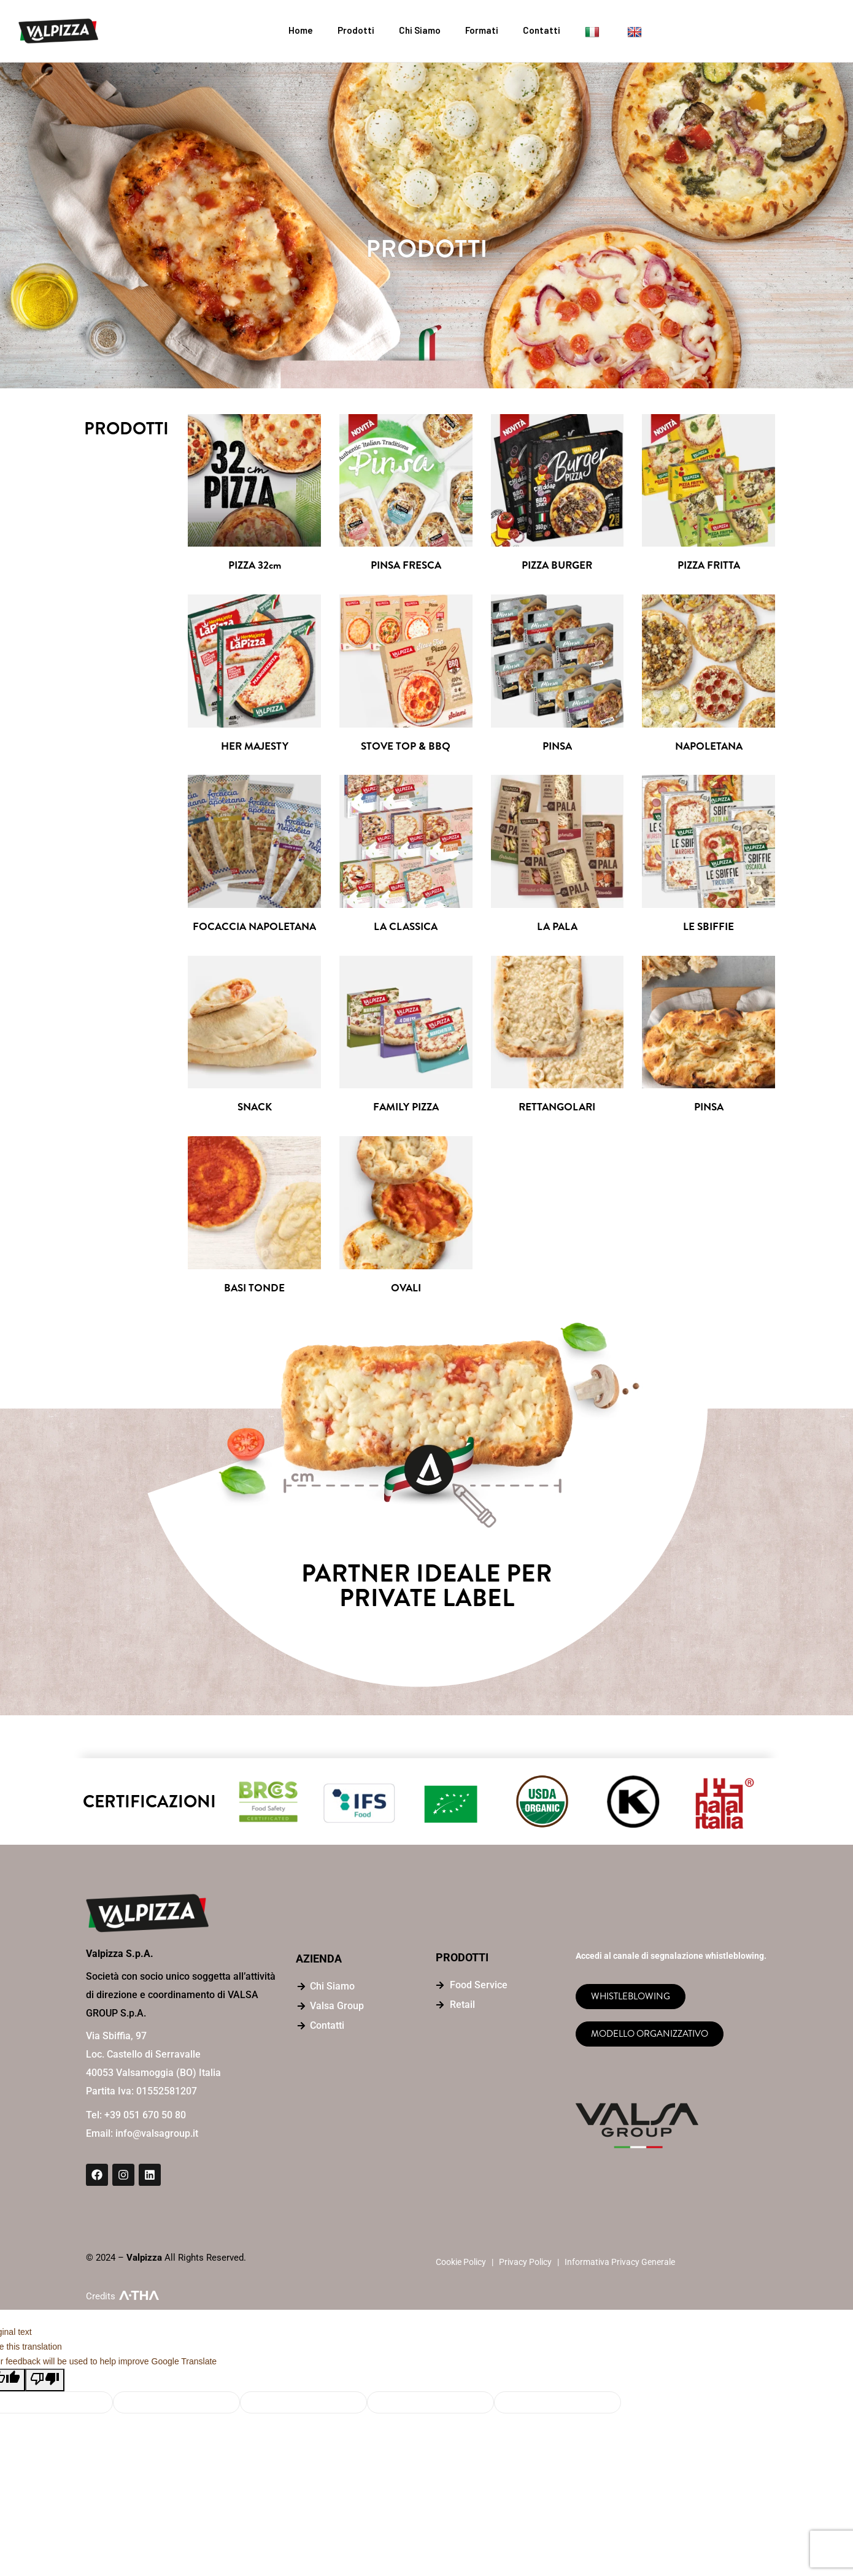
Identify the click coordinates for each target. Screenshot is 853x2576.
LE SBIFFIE (709, 928)
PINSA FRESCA (406, 566)
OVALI (406, 1291)
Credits (100, 2299)
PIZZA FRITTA (709, 566)
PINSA (557, 747)
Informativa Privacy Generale (620, 2265)
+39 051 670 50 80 (145, 2118)
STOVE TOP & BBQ (406, 747)
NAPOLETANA (708, 747)
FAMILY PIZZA (405, 1109)
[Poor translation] (44, 2383)
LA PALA (557, 928)
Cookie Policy (461, 2265)
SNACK (254, 1109)
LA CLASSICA (405, 928)
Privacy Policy (525, 2265)
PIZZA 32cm (254, 566)
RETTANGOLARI (557, 1109)
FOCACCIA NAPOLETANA (254, 928)
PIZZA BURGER (557, 566)
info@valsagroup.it (156, 2136)
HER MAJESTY (254, 747)
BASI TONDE (255, 1291)
